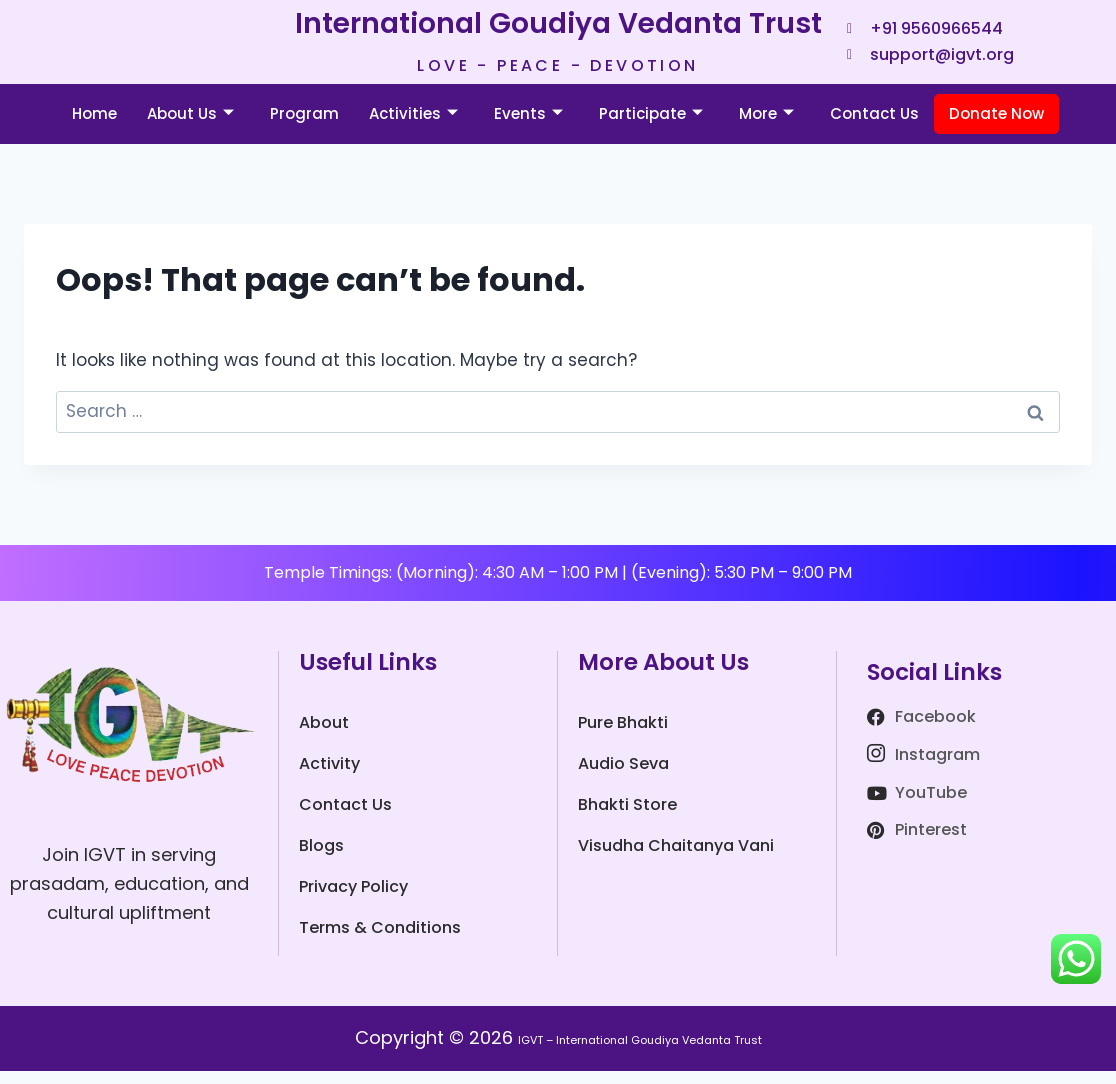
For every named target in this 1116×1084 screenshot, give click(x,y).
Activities (413, 126)
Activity (329, 776)
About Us (190, 126)
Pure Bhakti (623, 735)
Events (528, 126)
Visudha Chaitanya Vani (676, 858)
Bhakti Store (627, 817)
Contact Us (874, 126)
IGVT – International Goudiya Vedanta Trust (640, 1050)
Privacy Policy (353, 899)
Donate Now (996, 126)
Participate (651, 126)
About (324, 735)
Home (94, 126)
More (766, 126)
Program (304, 126)
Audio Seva (623, 776)
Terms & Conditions (380, 940)
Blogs (321, 858)
